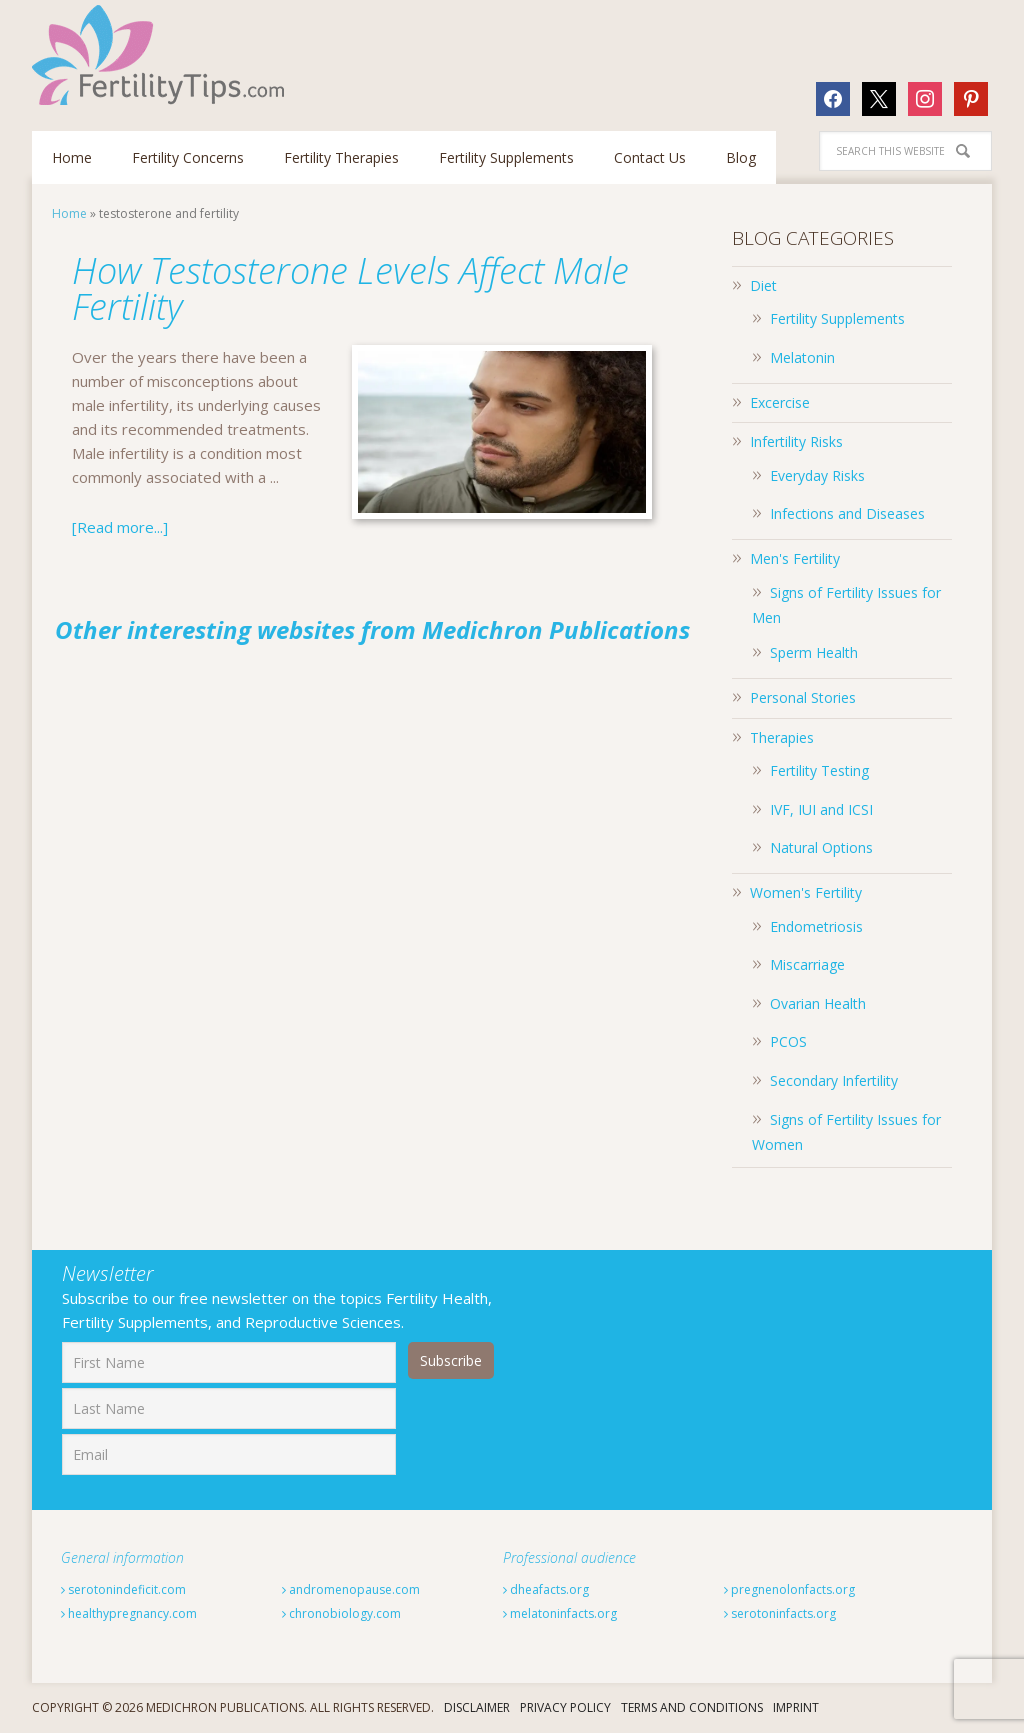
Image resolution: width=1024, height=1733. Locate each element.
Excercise (780, 402)
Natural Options (821, 847)
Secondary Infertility (834, 1080)
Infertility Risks (796, 441)
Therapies (782, 737)
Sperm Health (814, 652)
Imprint (796, 1707)
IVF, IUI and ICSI (821, 809)
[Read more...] (120, 527)
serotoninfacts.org (780, 1613)
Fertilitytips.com (162, 55)
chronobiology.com (341, 1613)
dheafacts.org (546, 1589)
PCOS (788, 1041)
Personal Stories (803, 697)
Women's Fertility (806, 892)
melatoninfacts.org (560, 1613)
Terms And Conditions (692, 1707)
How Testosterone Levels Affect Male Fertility (350, 288)
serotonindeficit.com (123, 1589)
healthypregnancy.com (129, 1613)
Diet (763, 285)
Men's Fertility (795, 558)
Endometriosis (816, 926)
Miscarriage (807, 964)
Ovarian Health (818, 1003)
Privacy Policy (565, 1707)
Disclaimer (477, 1707)
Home (69, 213)
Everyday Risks (817, 475)
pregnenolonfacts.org (789, 1589)
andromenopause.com (351, 1589)
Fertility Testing (819, 770)
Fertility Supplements (837, 318)
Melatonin (802, 357)
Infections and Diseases (847, 513)
